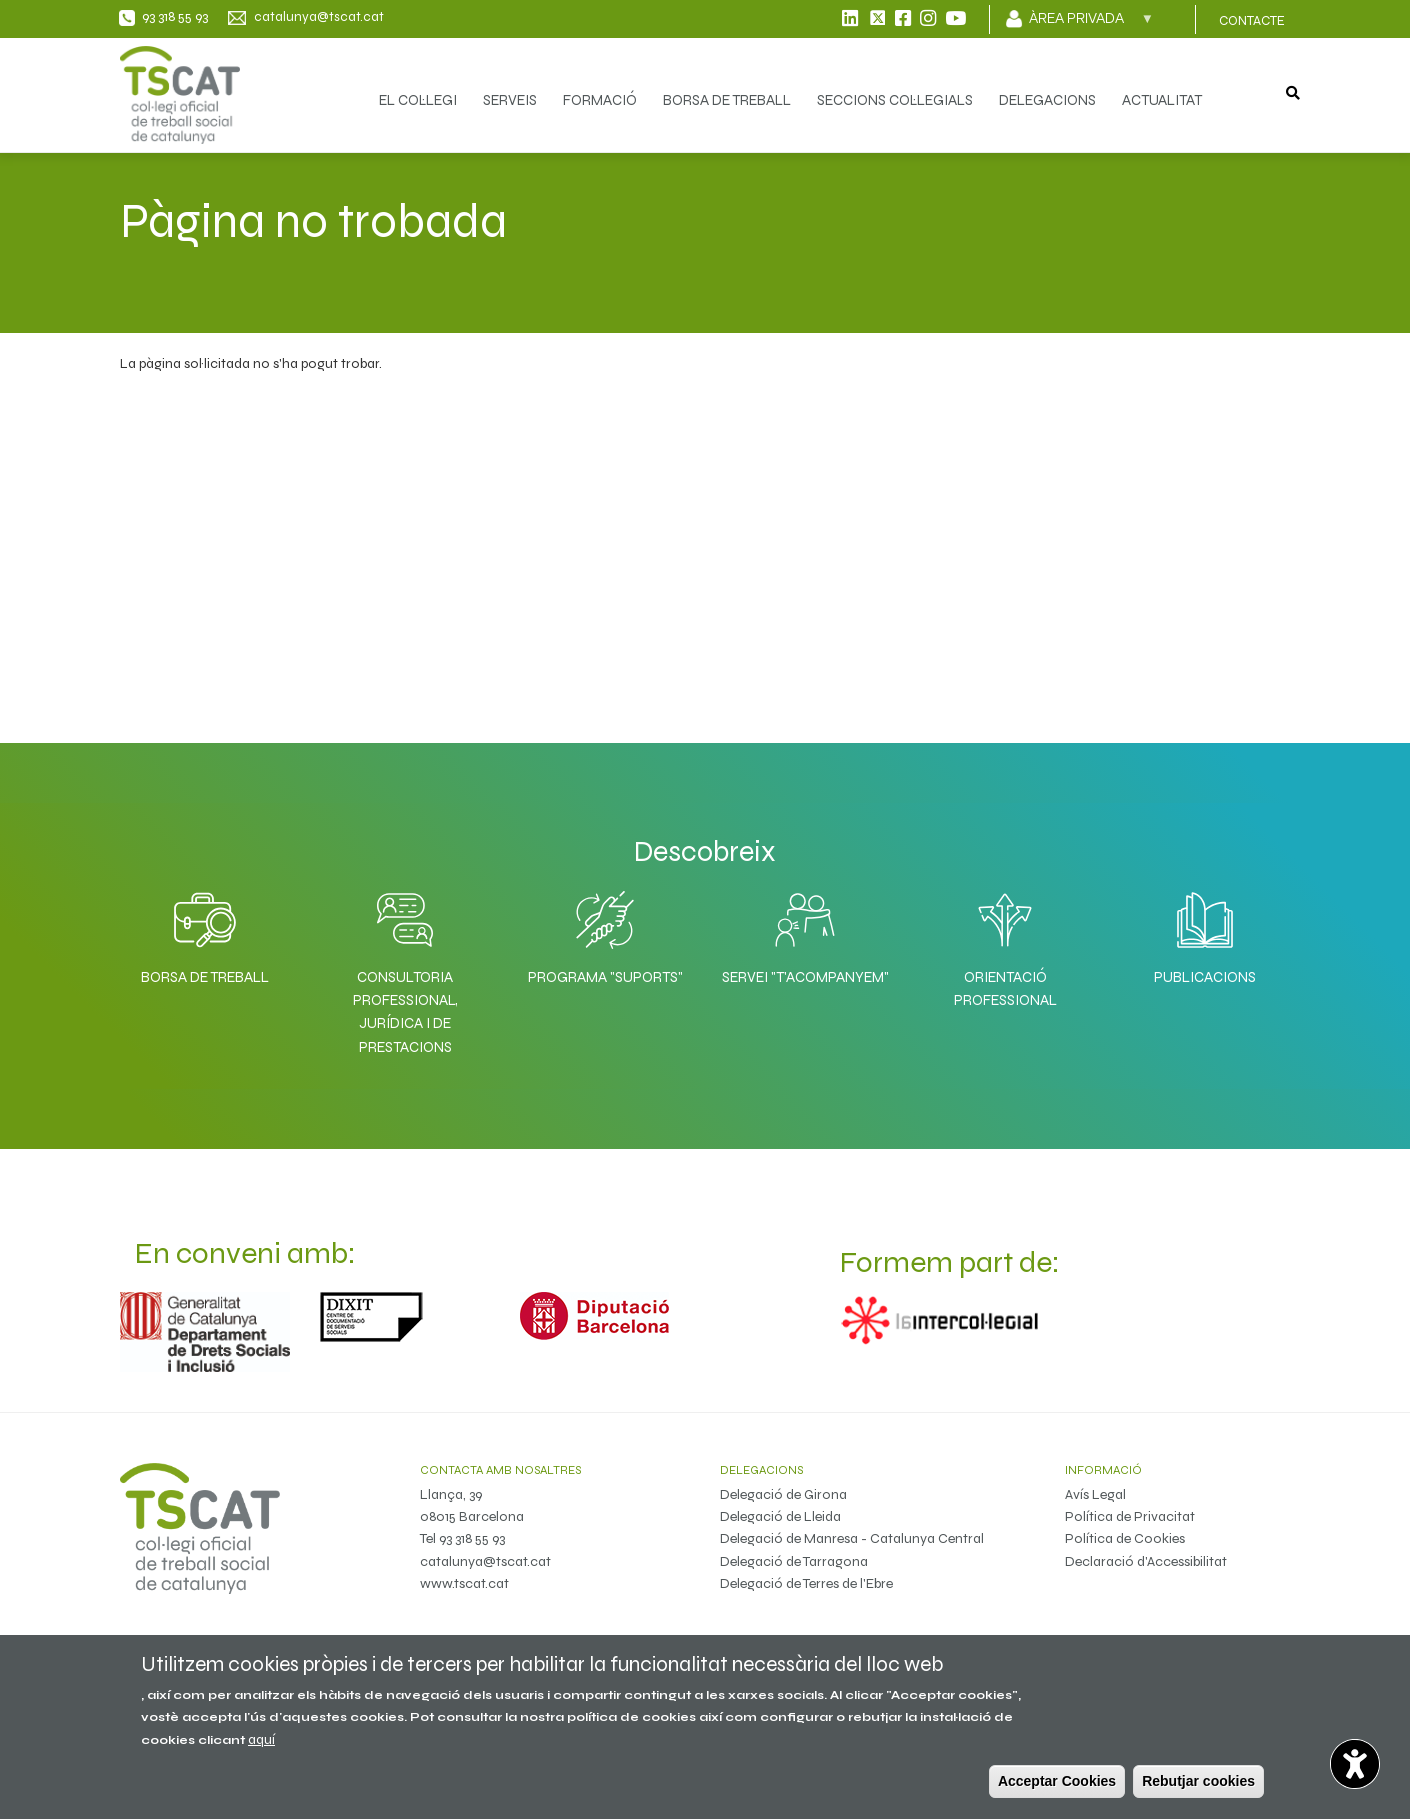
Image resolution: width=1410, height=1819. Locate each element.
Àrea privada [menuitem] (1091, 24)
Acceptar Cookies (1057, 1781)
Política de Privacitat (1130, 1516)
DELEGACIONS (1047, 100)
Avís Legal (1095, 1494)
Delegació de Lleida (780, 1516)
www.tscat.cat (464, 1583)
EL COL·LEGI (418, 100)
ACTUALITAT (1162, 100)
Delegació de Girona (783, 1494)
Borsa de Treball (205, 977)
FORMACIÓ (600, 100)
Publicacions (1205, 977)
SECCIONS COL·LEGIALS (895, 100)
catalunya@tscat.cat (485, 1561)
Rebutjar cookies (1198, 1781)
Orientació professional (1005, 988)
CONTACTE (1252, 21)
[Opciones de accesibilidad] (1355, 1764)
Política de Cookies (1125, 1538)
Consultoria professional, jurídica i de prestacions (405, 1012)
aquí (261, 1739)
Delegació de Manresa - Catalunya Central (852, 1538)
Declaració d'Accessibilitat (1146, 1561)
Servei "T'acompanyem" (805, 977)
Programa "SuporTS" (605, 977)
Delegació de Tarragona (794, 1561)
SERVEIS (510, 100)
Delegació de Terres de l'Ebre (806, 1583)
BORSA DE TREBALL (727, 100)
